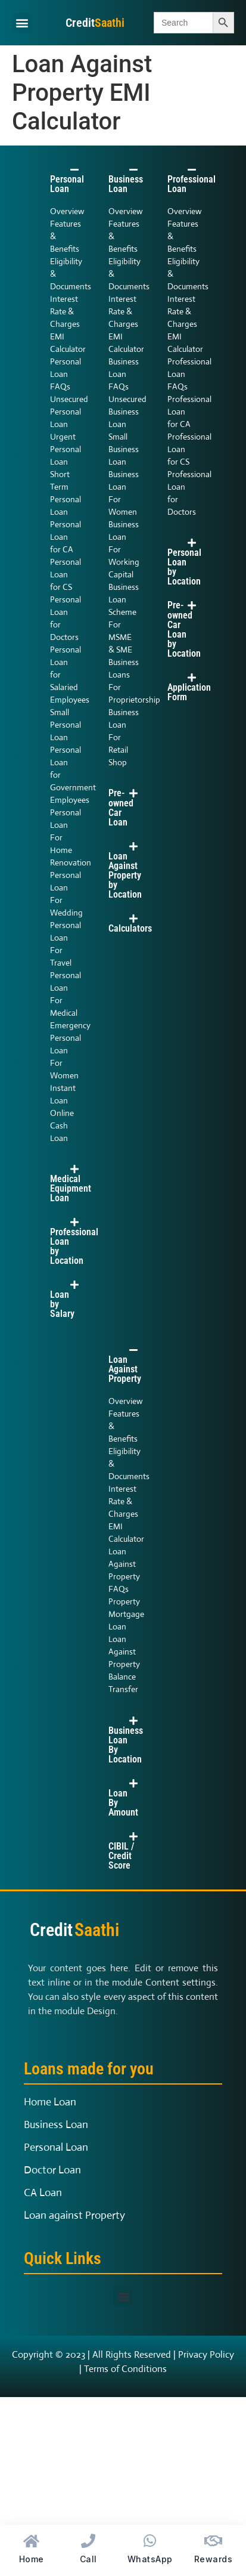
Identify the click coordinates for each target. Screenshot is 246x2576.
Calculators (130, 928)
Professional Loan (191, 184)
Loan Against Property (124, 1369)
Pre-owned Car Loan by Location (184, 629)
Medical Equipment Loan (70, 1188)
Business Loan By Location (125, 1745)
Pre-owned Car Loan (120, 807)
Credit (95, 23)
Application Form (189, 692)
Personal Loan (67, 184)
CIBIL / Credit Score (121, 1856)
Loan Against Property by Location (125, 875)
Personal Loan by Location (184, 567)
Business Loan (125, 184)
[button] (22, 23)
